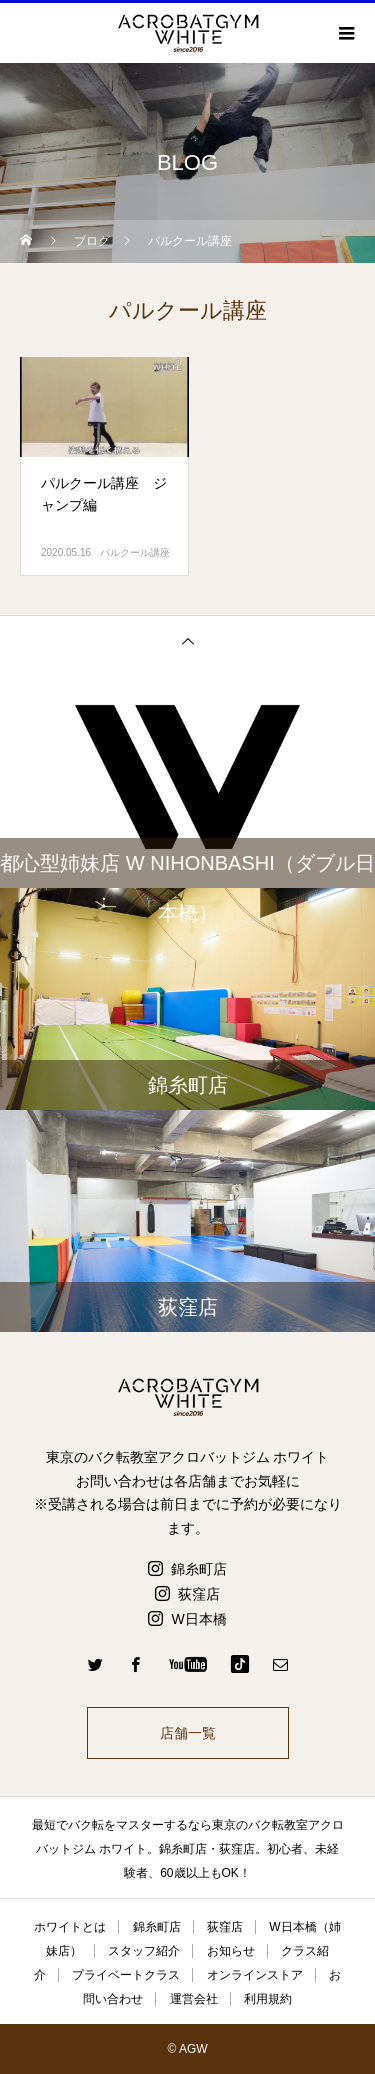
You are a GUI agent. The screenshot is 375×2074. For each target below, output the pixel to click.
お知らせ (231, 1951)
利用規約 (268, 1999)
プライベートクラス (126, 1975)
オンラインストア (255, 1975)
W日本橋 (198, 1619)
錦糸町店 (199, 1569)
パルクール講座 (135, 552)
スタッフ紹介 (144, 1951)
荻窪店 (199, 1594)
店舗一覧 (188, 1733)
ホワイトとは (70, 1927)
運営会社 (194, 1999)
